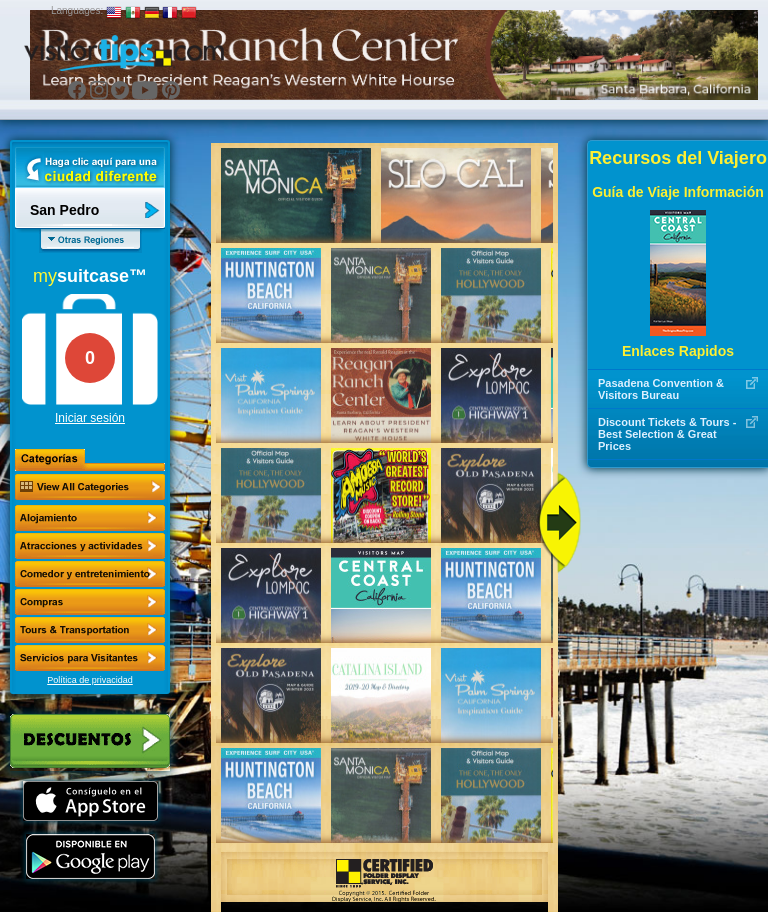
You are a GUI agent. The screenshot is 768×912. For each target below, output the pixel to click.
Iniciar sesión (90, 418)
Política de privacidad (90, 680)
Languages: (77, 10)
